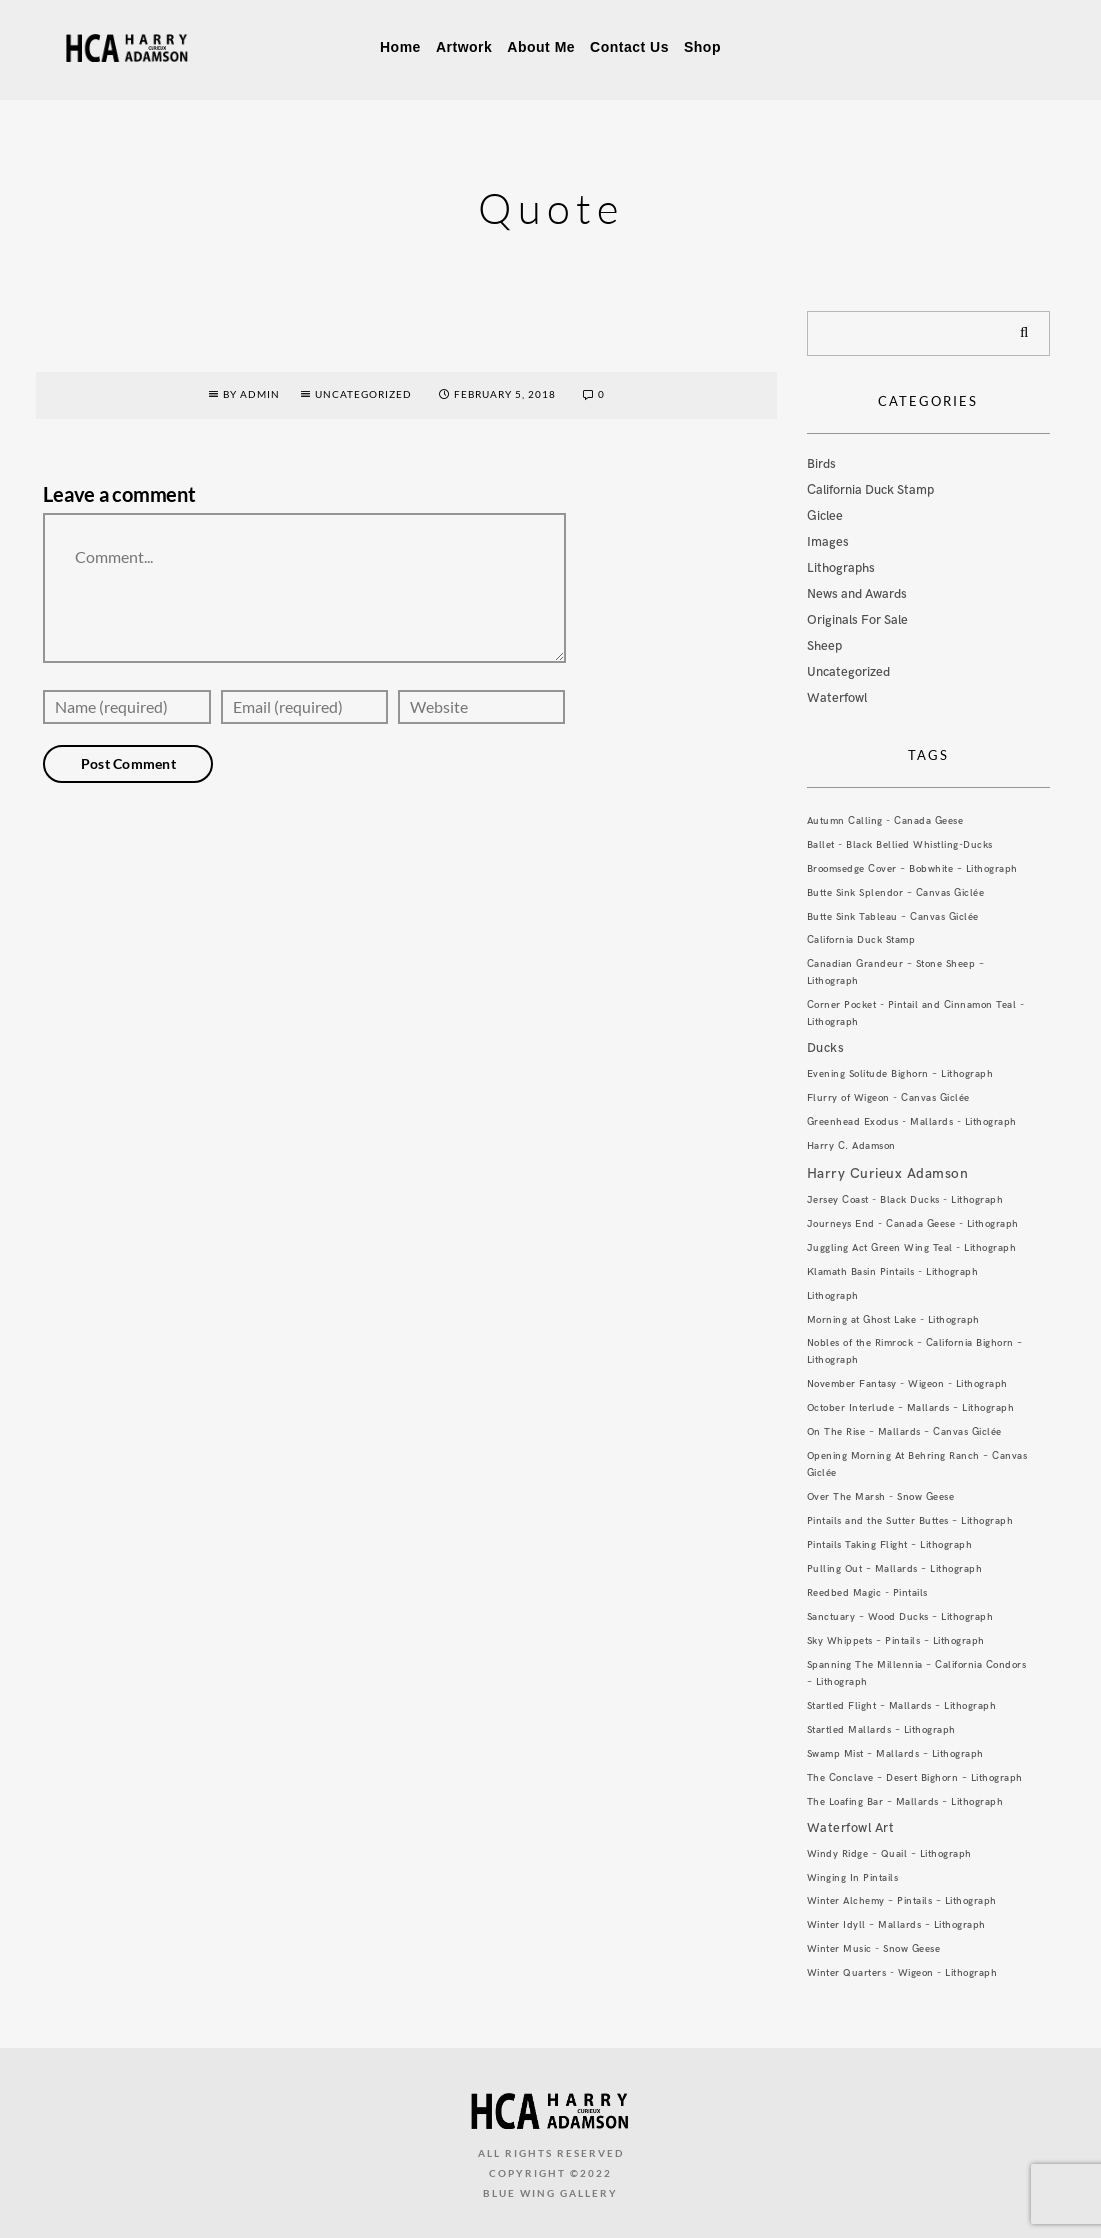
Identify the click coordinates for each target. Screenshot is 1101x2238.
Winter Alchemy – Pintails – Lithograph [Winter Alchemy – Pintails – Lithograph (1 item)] (902, 1901)
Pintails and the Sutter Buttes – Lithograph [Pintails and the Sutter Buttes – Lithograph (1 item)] (910, 1521)
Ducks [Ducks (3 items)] (826, 1048)
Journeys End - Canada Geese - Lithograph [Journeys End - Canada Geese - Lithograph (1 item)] (913, 1224)
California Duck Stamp (870, 490)
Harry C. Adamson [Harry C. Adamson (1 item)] (851, 1146)
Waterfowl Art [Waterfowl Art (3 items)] (851, 1828)
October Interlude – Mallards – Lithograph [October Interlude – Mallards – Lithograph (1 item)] (911, 1408)
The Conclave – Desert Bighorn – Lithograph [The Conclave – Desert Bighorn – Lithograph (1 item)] (915, 1778)
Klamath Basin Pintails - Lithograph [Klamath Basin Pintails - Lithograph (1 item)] (893, 1272)
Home (400, 47)
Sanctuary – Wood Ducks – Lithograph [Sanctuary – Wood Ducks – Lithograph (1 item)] (900, 1617)
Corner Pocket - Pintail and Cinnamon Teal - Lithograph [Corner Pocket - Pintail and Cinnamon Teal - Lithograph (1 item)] (916, 1013)
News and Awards (857, 594)
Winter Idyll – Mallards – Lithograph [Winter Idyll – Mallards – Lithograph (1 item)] (896, 1925)
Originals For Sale (857, 620)
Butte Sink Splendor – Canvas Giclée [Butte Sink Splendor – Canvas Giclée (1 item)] (896, 893)
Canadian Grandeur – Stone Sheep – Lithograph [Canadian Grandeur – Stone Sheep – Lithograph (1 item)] (896, 972)
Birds (821, 464)
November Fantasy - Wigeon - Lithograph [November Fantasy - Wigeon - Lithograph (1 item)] (907, 1384)
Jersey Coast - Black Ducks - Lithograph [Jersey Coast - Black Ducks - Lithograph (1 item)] (905, 1200)
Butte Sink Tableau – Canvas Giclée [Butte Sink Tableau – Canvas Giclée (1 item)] (893, 917)
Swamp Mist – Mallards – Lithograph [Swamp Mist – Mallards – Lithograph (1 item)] (895, 1754)
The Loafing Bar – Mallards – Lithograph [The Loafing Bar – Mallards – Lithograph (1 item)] (905, 1802)
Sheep (824, 646)
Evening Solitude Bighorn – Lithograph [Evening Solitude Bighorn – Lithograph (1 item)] (900, 1074)
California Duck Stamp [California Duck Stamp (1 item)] (861, 940)
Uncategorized (363, 394)
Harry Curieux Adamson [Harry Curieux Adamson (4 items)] (888, 1173)
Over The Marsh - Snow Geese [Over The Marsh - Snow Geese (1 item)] (881, 1497)
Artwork (464, 47)
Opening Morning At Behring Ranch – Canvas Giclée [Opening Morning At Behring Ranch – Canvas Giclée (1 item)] (917, 1464)
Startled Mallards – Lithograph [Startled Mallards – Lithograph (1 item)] (881, 1730)
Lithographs (841, 568)
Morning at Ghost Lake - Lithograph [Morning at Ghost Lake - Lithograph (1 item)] (893, 1320)
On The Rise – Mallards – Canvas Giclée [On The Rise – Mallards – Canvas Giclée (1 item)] (904, 1432)
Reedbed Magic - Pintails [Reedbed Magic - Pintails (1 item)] (867, 1593)
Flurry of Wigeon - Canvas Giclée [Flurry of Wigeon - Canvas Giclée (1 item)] (888, 1098)
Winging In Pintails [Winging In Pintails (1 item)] (853, 1878)
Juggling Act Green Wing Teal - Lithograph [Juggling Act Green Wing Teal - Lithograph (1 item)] (912, 1248)
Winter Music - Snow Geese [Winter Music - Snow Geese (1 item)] (874, 1949)
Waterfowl (837, 698)
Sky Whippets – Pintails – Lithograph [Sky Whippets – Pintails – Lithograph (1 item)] (896, 1641)
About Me (541, 47)
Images (828, 542)
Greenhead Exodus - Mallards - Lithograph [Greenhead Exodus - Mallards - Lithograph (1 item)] (912, 1122)
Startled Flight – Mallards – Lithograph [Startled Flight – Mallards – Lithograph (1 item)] (902, 1706)
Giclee (825, 516)
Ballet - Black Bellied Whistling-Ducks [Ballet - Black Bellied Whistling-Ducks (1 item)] (900, 845)
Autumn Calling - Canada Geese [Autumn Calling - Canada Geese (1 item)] (885, 821)
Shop (702, 47)
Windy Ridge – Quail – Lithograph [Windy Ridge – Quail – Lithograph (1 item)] (889, 1854)
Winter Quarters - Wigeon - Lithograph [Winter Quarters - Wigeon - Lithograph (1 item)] (902, 1973)
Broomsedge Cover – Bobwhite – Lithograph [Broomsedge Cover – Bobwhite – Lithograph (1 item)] (912, 869)
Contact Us (629, 47)
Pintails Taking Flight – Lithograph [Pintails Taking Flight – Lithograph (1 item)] (890, 1545)
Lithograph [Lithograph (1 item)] (833, 1296)
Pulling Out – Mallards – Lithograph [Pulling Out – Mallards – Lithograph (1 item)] (895, 1569)
